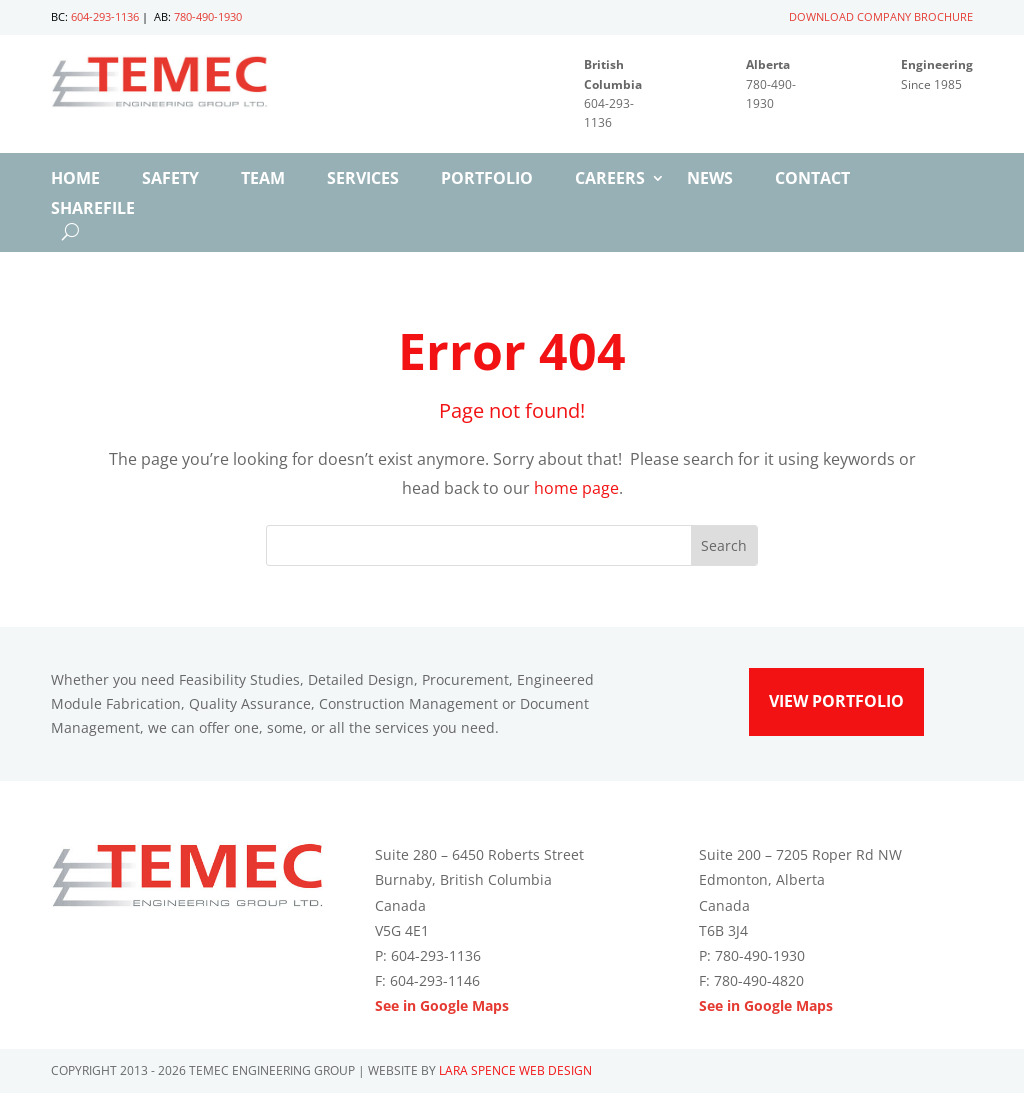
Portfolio (487, 180)
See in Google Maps (442, 1005)
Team (263, 180)
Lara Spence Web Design (515, 1070)
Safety (170, 180)
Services (363, 180)
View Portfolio (836, 701)
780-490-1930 (208, 16)
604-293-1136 (105, 16)
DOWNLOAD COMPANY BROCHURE (881, 16)
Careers (610, 180)
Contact (812, 180)
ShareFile (93, 210)
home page (576, 488)
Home (75, 180)
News (710, 180)
